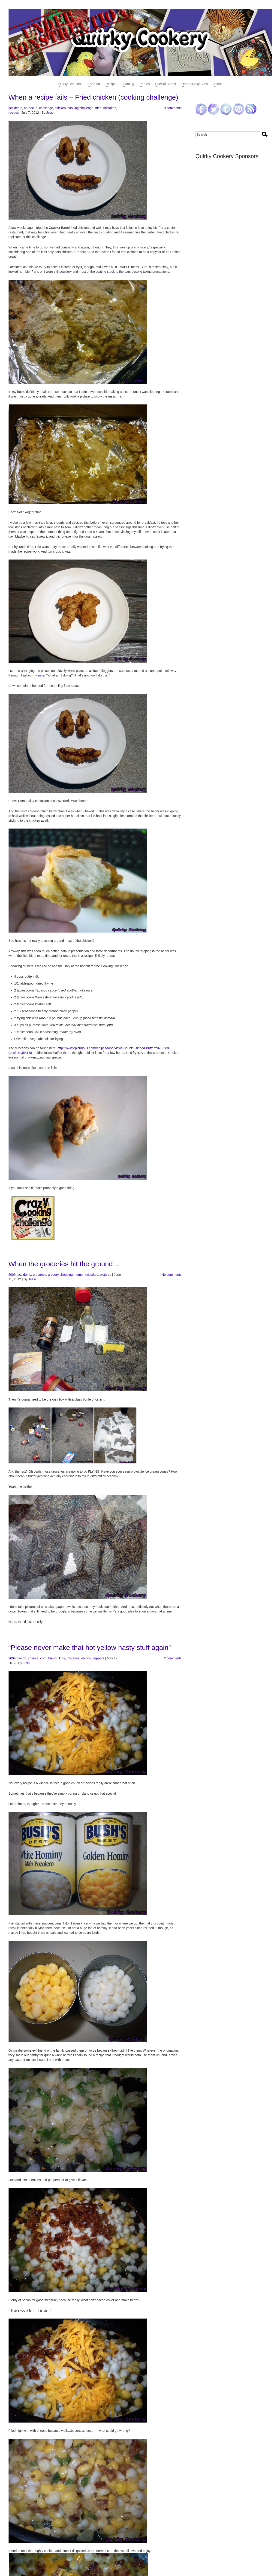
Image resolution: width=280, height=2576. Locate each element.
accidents (15, 108)
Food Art (94, 84)
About (217, 84)
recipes (14, 112)
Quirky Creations (70, 84)
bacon (21, 1658)
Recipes (111, 84)
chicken (60, 108)
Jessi (50, 112)
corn (43, 1658)
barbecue (30, 108)
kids (62, 1658)
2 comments (172, 1658)
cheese (33, 1658)
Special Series (165, 84)
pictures (105, 1274)
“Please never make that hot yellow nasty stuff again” (90, 1647)
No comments (171, 1274)
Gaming (128, 84)
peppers (98, 1658)
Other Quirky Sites (194, 84)
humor (79, 1274)
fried (98, 108)
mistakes (109, 108)
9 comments (172, 108)
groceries (39, 1274)
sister (41, 675)
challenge (46, 108)
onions (86, 1658)
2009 (12, 1274)
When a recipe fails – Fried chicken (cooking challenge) (93, 97)
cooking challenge (80, 108)
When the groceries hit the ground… (64, 1264)
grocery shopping (60, 1274)
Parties (145, 84)
